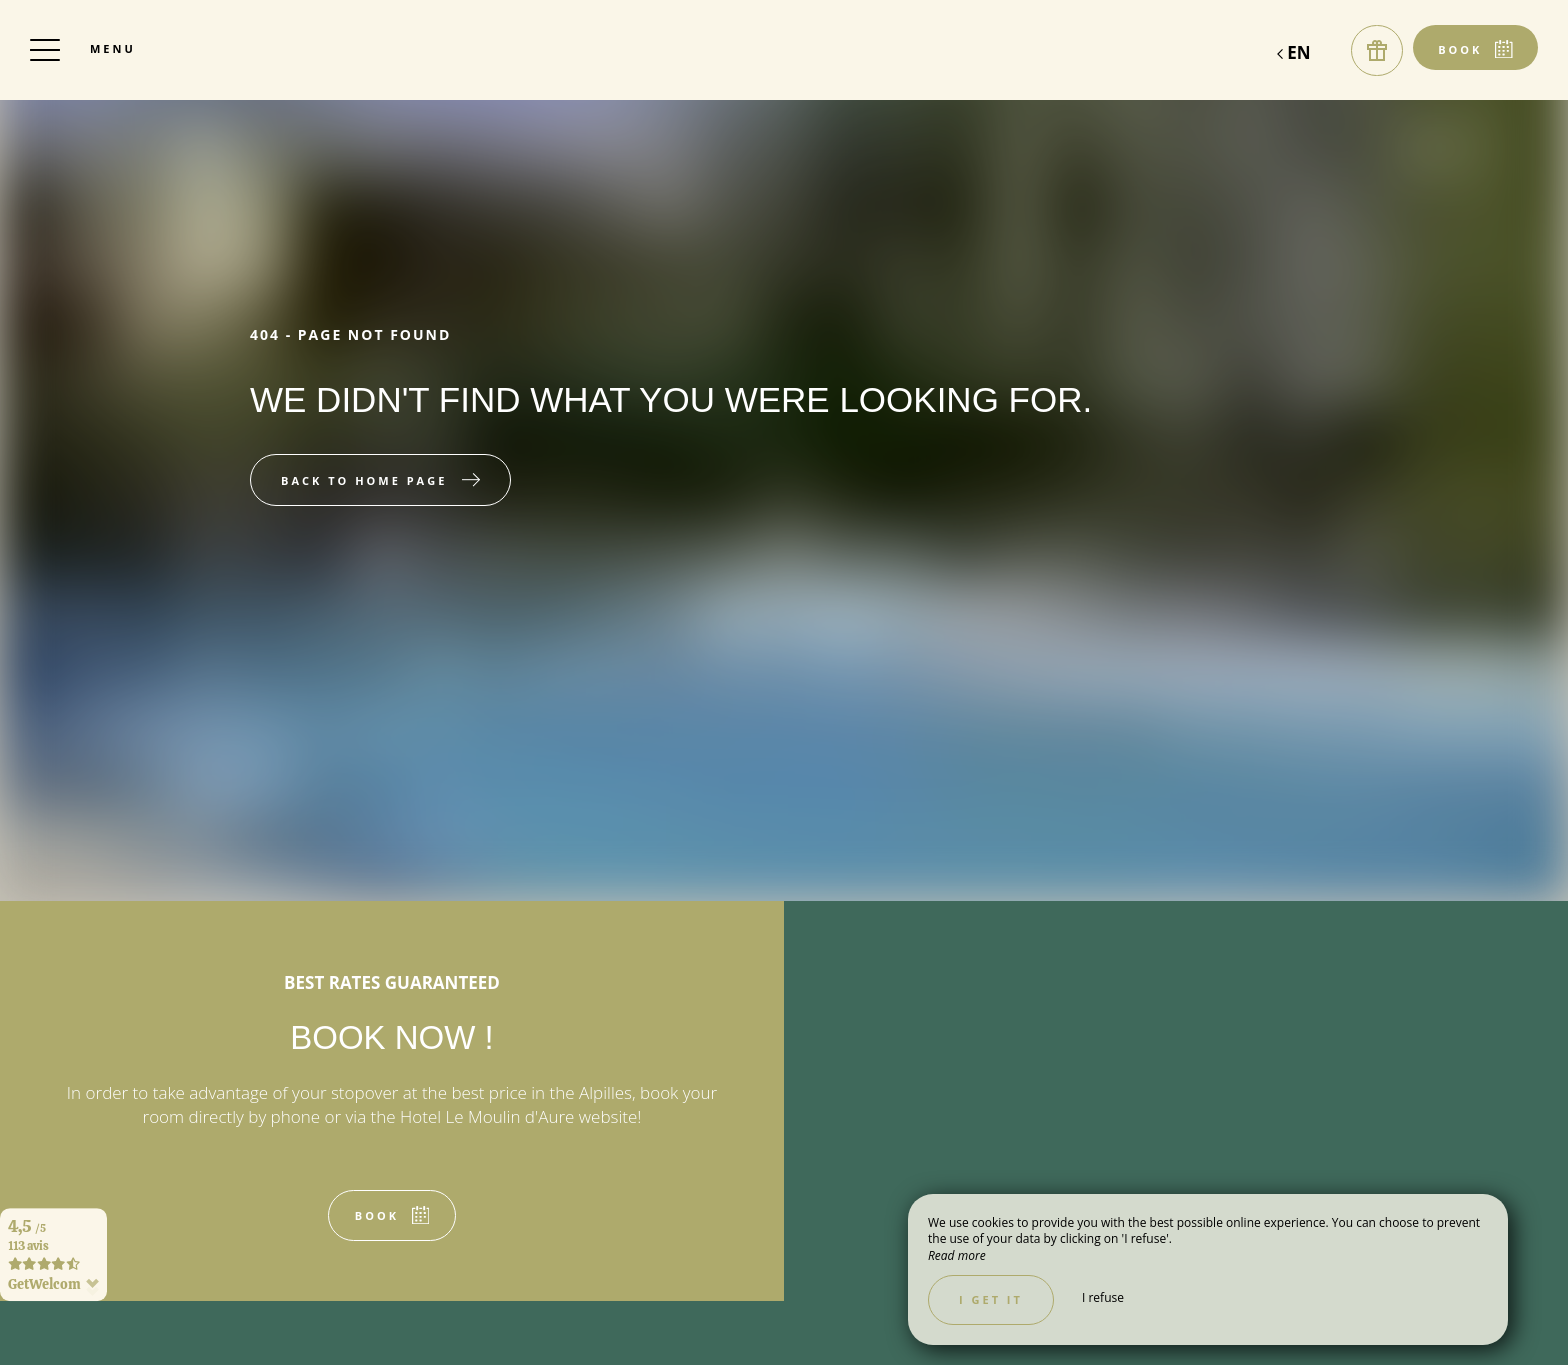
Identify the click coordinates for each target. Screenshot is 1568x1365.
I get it (991, 1299)
